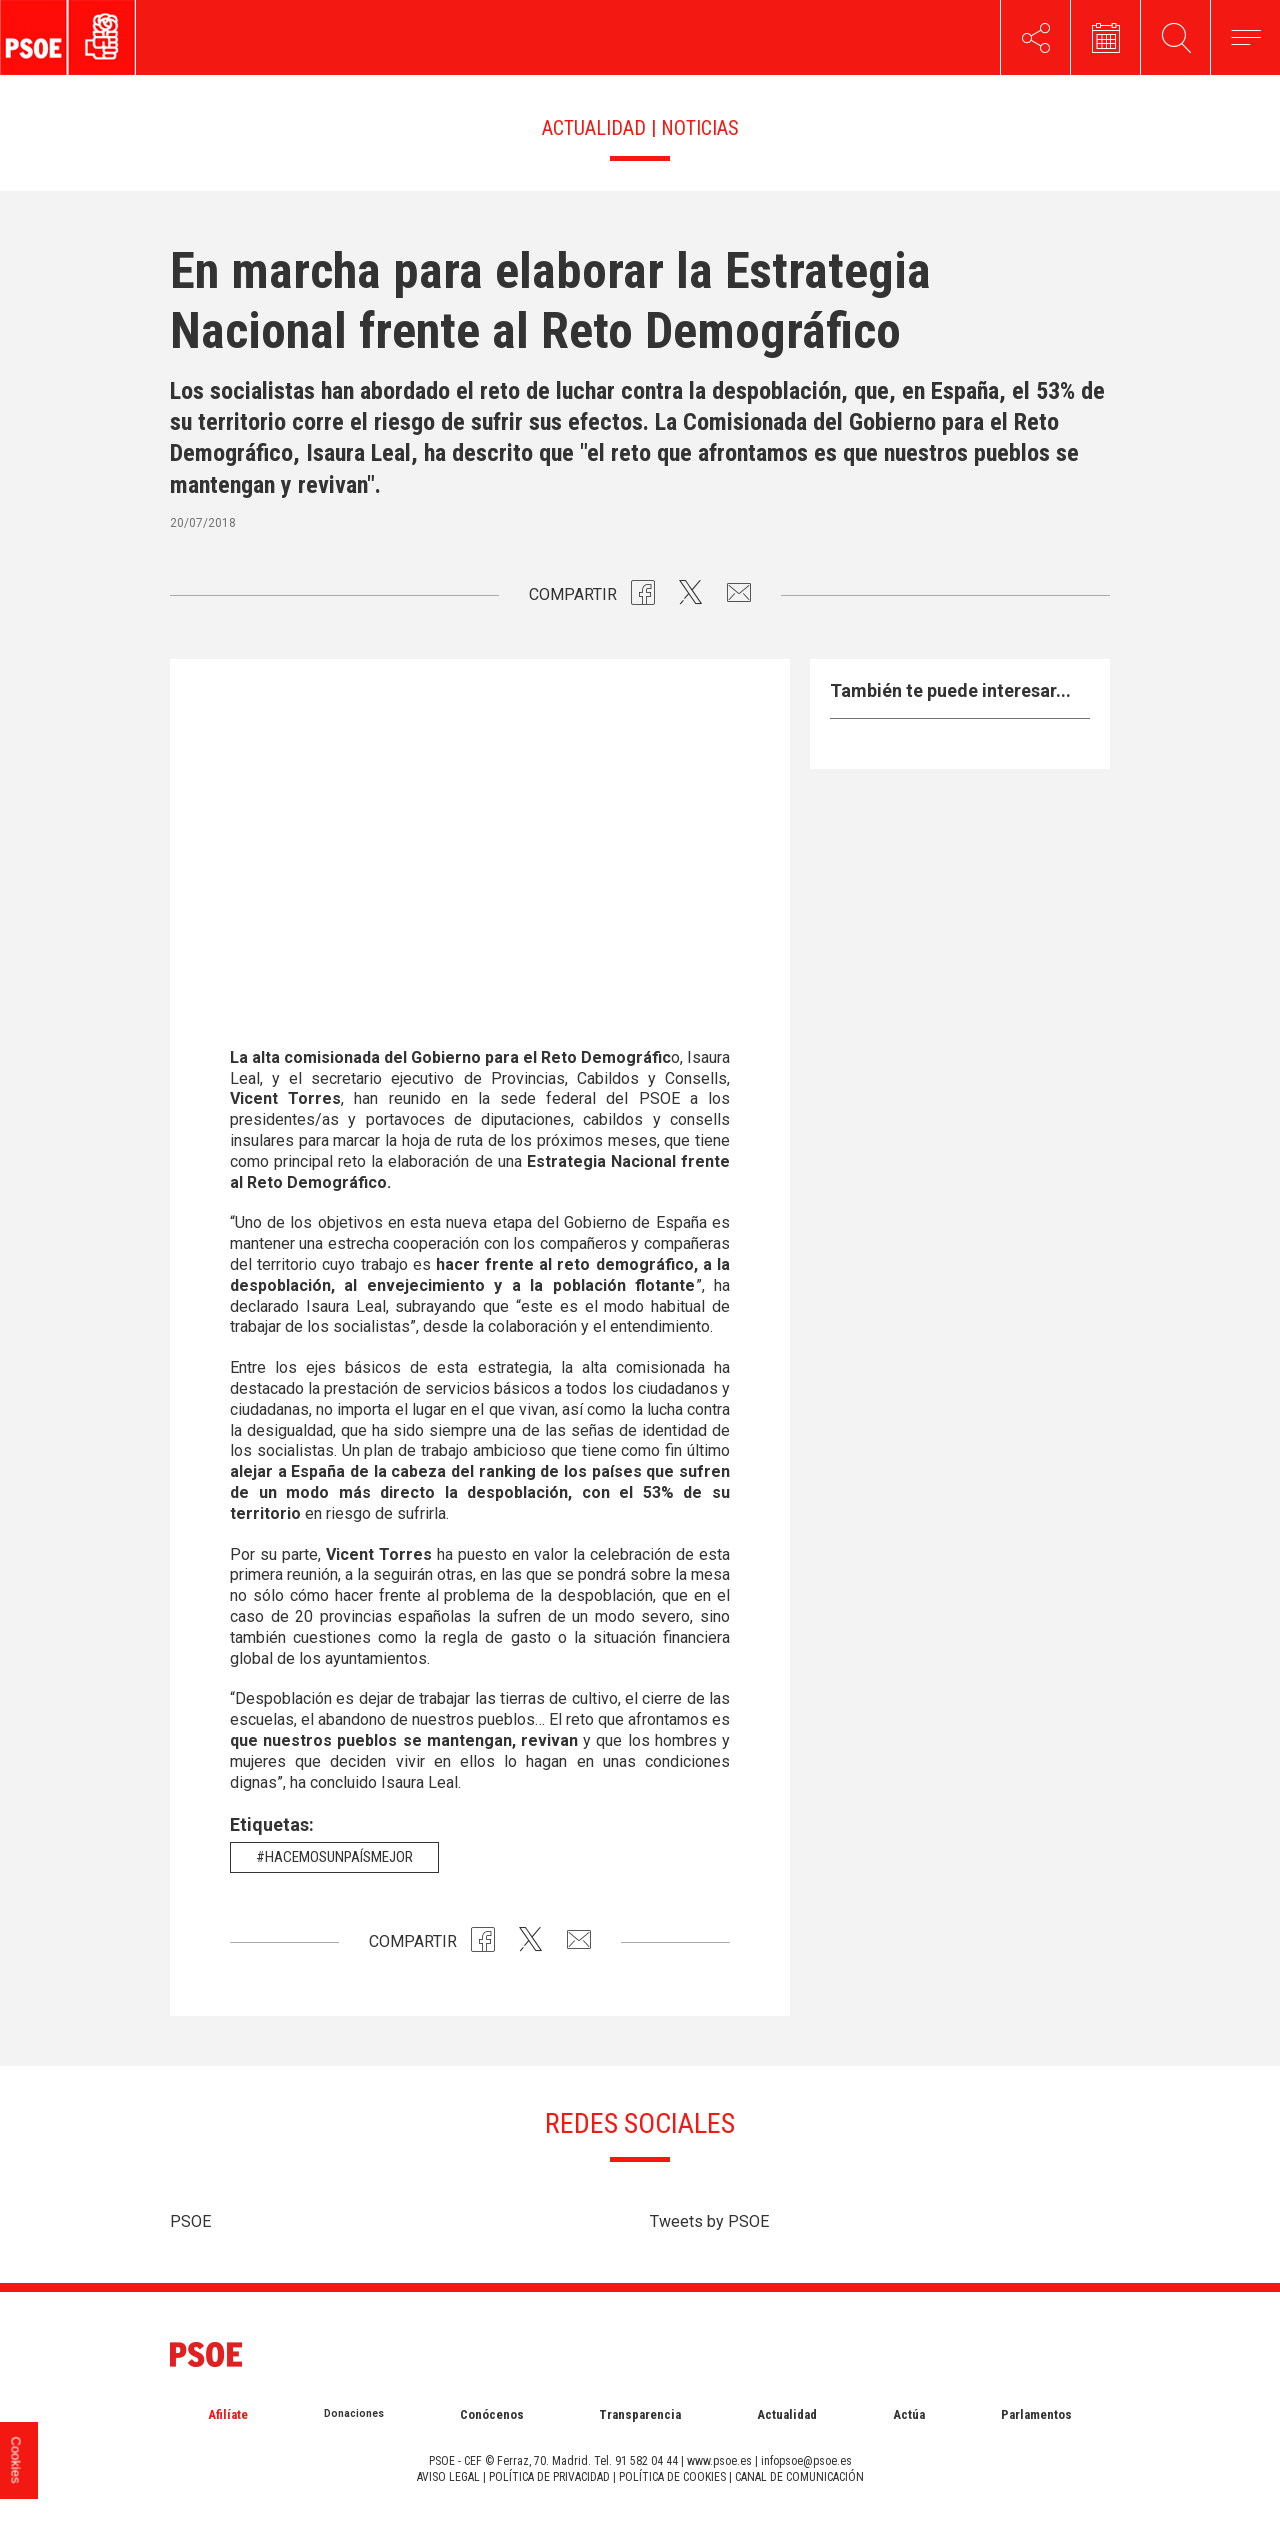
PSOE (190, 2221)
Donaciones (354, 2413)
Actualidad (787, 2414)
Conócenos (492, 2414)
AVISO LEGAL (448, 2477)
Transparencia (640, 2414)
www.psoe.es (719, 2461)
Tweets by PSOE (709, 2221)
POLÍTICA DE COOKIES (672, 2477)
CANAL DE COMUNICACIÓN (799, 2477)
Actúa (909, 2414)
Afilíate (228, 2414)
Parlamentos (1036, 2414)
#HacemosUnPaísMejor (334, 1857)
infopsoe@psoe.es (806, 2461)
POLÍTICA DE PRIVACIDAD (549, 2477)
